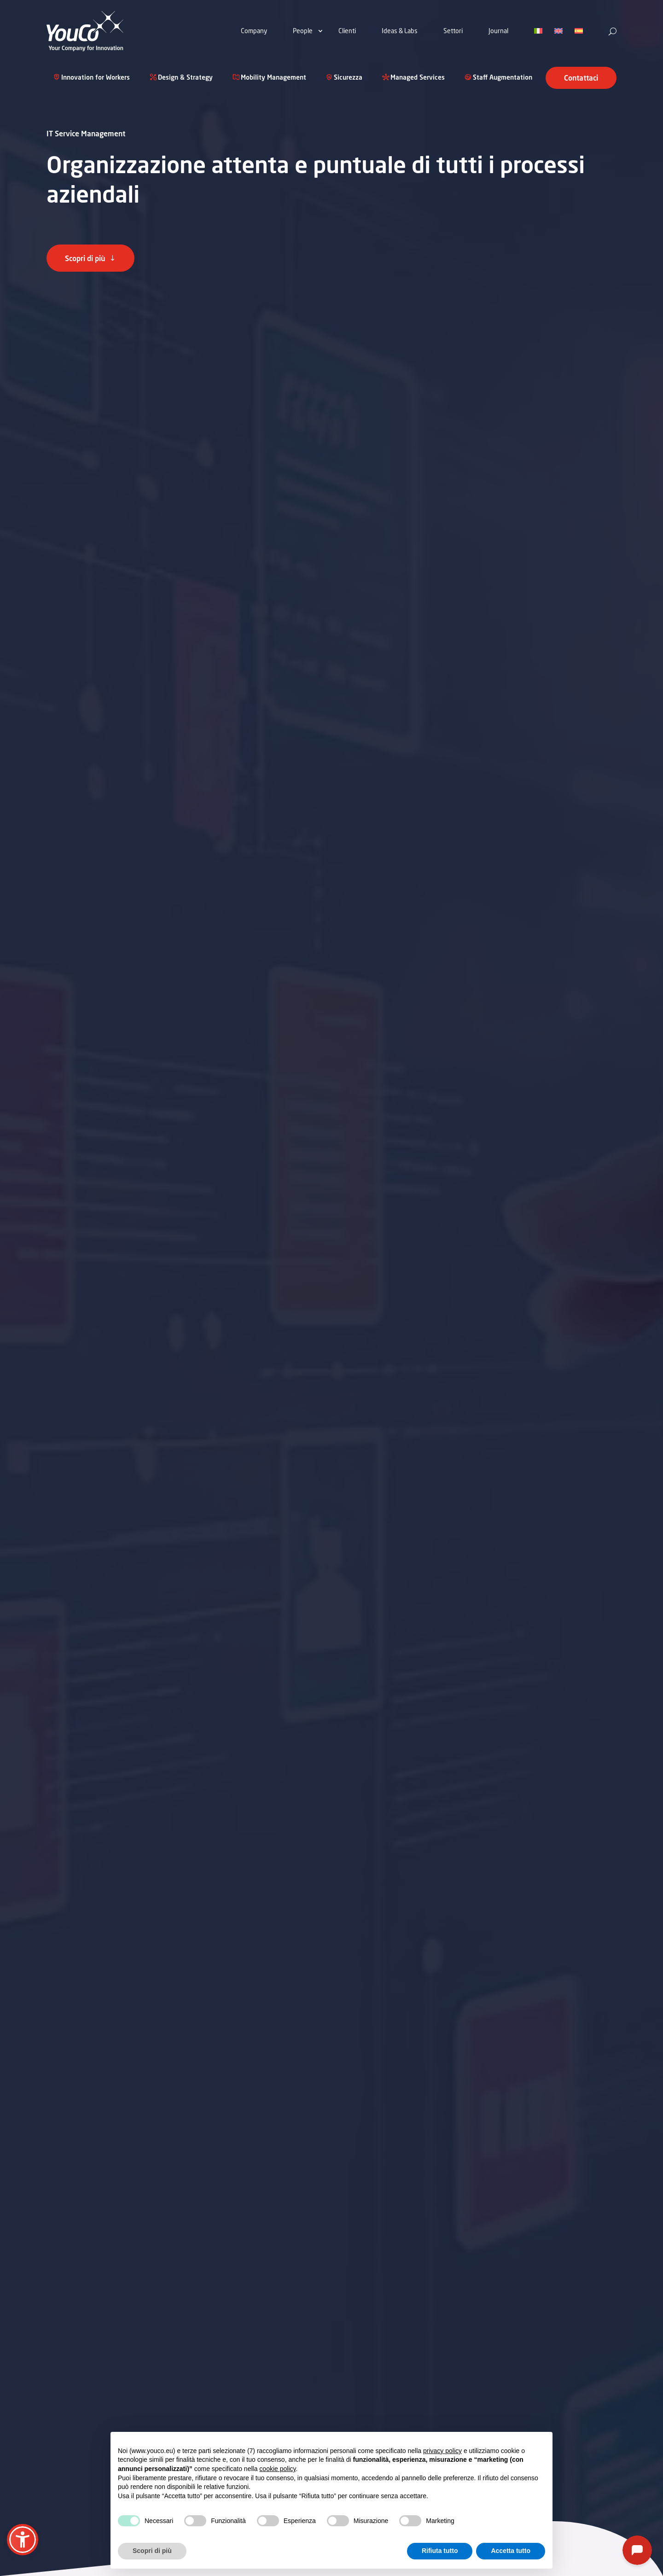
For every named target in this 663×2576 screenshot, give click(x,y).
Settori (453, 31)
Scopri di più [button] (152, 2550)
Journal (498, 31)
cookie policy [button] (277, 2468)
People (303, 31)
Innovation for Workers (95, 77)
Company (254, 31)
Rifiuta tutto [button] (440, 2550)
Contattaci (581, 77)
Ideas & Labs (400, 31)
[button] (22, 2539)
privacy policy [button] (442, 2450)
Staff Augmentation (502, 77)
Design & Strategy (185, 77)
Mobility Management (273, 77)
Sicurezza (348, 77)
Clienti (347, 31)
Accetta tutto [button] (510, 2550)
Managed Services (417, 77)
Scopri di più (85, 258)
